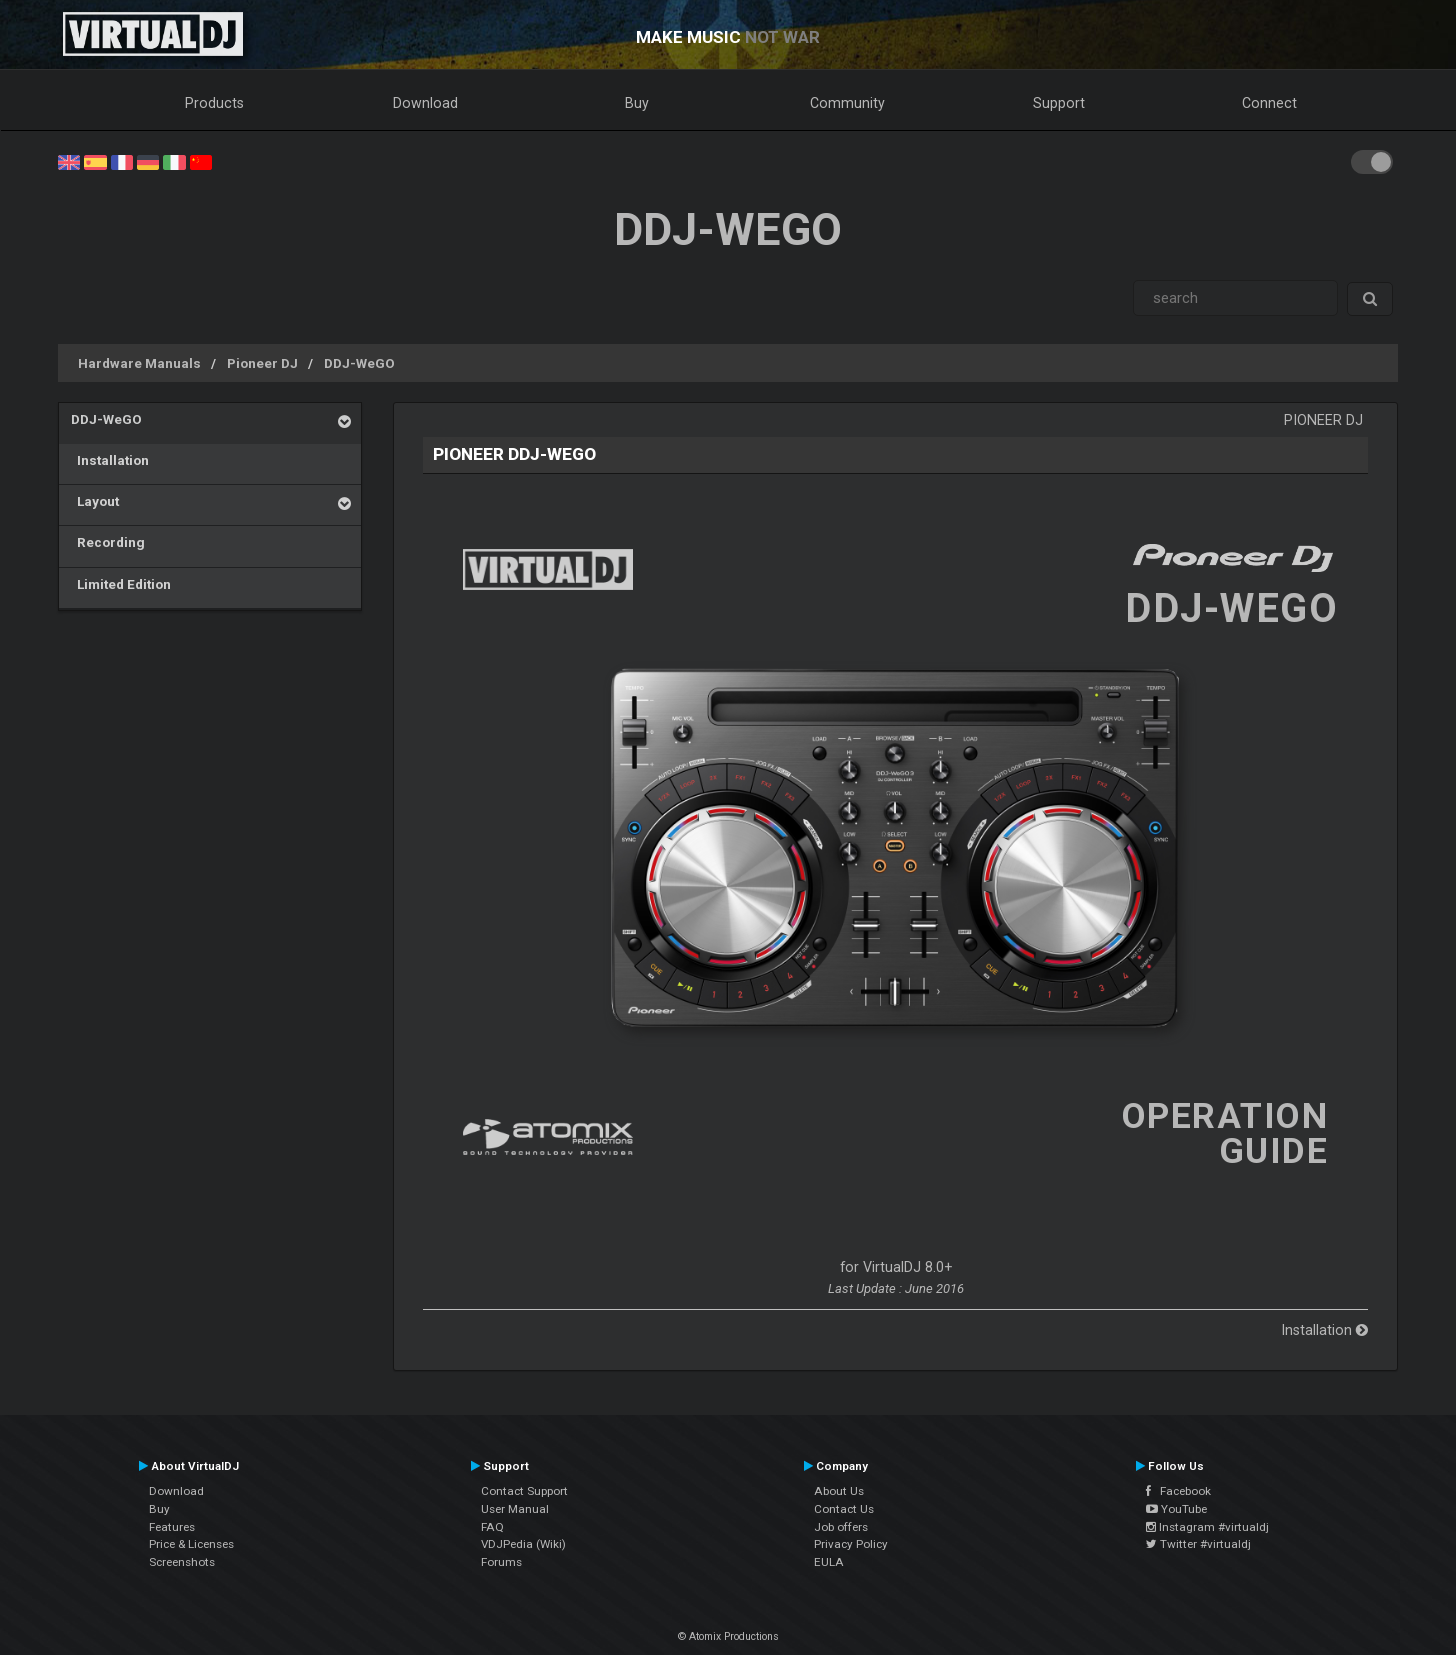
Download (425, 103)
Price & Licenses (191, 1544)
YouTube (1176, 1509)
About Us (839, 1491)
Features (172, 1527)
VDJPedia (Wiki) (523, 1544)
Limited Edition (121, 584)
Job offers (841, 1527)
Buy (637, 103)
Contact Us (844, 1509)
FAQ (492, 1527)
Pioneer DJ (262, 363)
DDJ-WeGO (359, 363)
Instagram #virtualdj (1207, 1527)
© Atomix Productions (728, 1636)
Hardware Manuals (139, 363)
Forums (501, 1562)
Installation (110, 460)
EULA (829, 1562)
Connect (1269, 103)
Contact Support (524, 1491)
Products (214, 103)
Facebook (1178, 1491)
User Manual (515, 1509)
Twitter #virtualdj (1198, 1544)
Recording (108, 542)
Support (1059, 103)
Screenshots (182, 1562)
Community (847, 103)
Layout (95, 501)
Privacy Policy (851, 1544)
